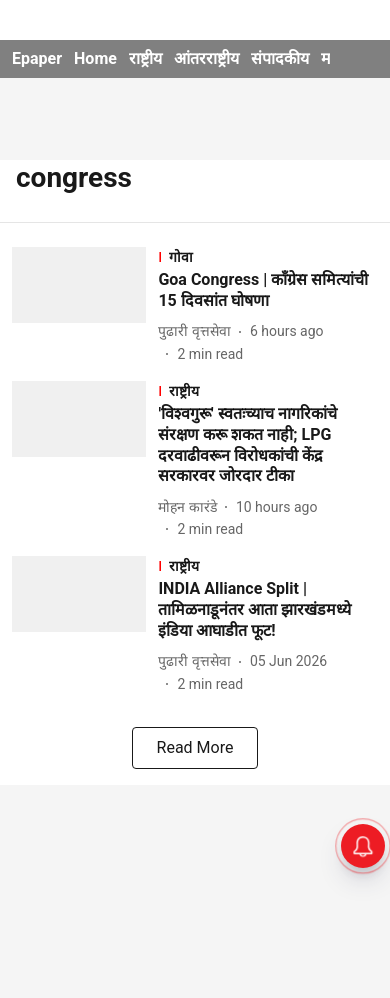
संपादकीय (280, 58)
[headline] (268, 291)
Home (95, 58)
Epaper (37, 58)
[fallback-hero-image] (85, 306)
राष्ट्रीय (145, 58)
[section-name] (268, 256)
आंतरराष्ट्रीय (206, 58)
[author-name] (198, 331)
